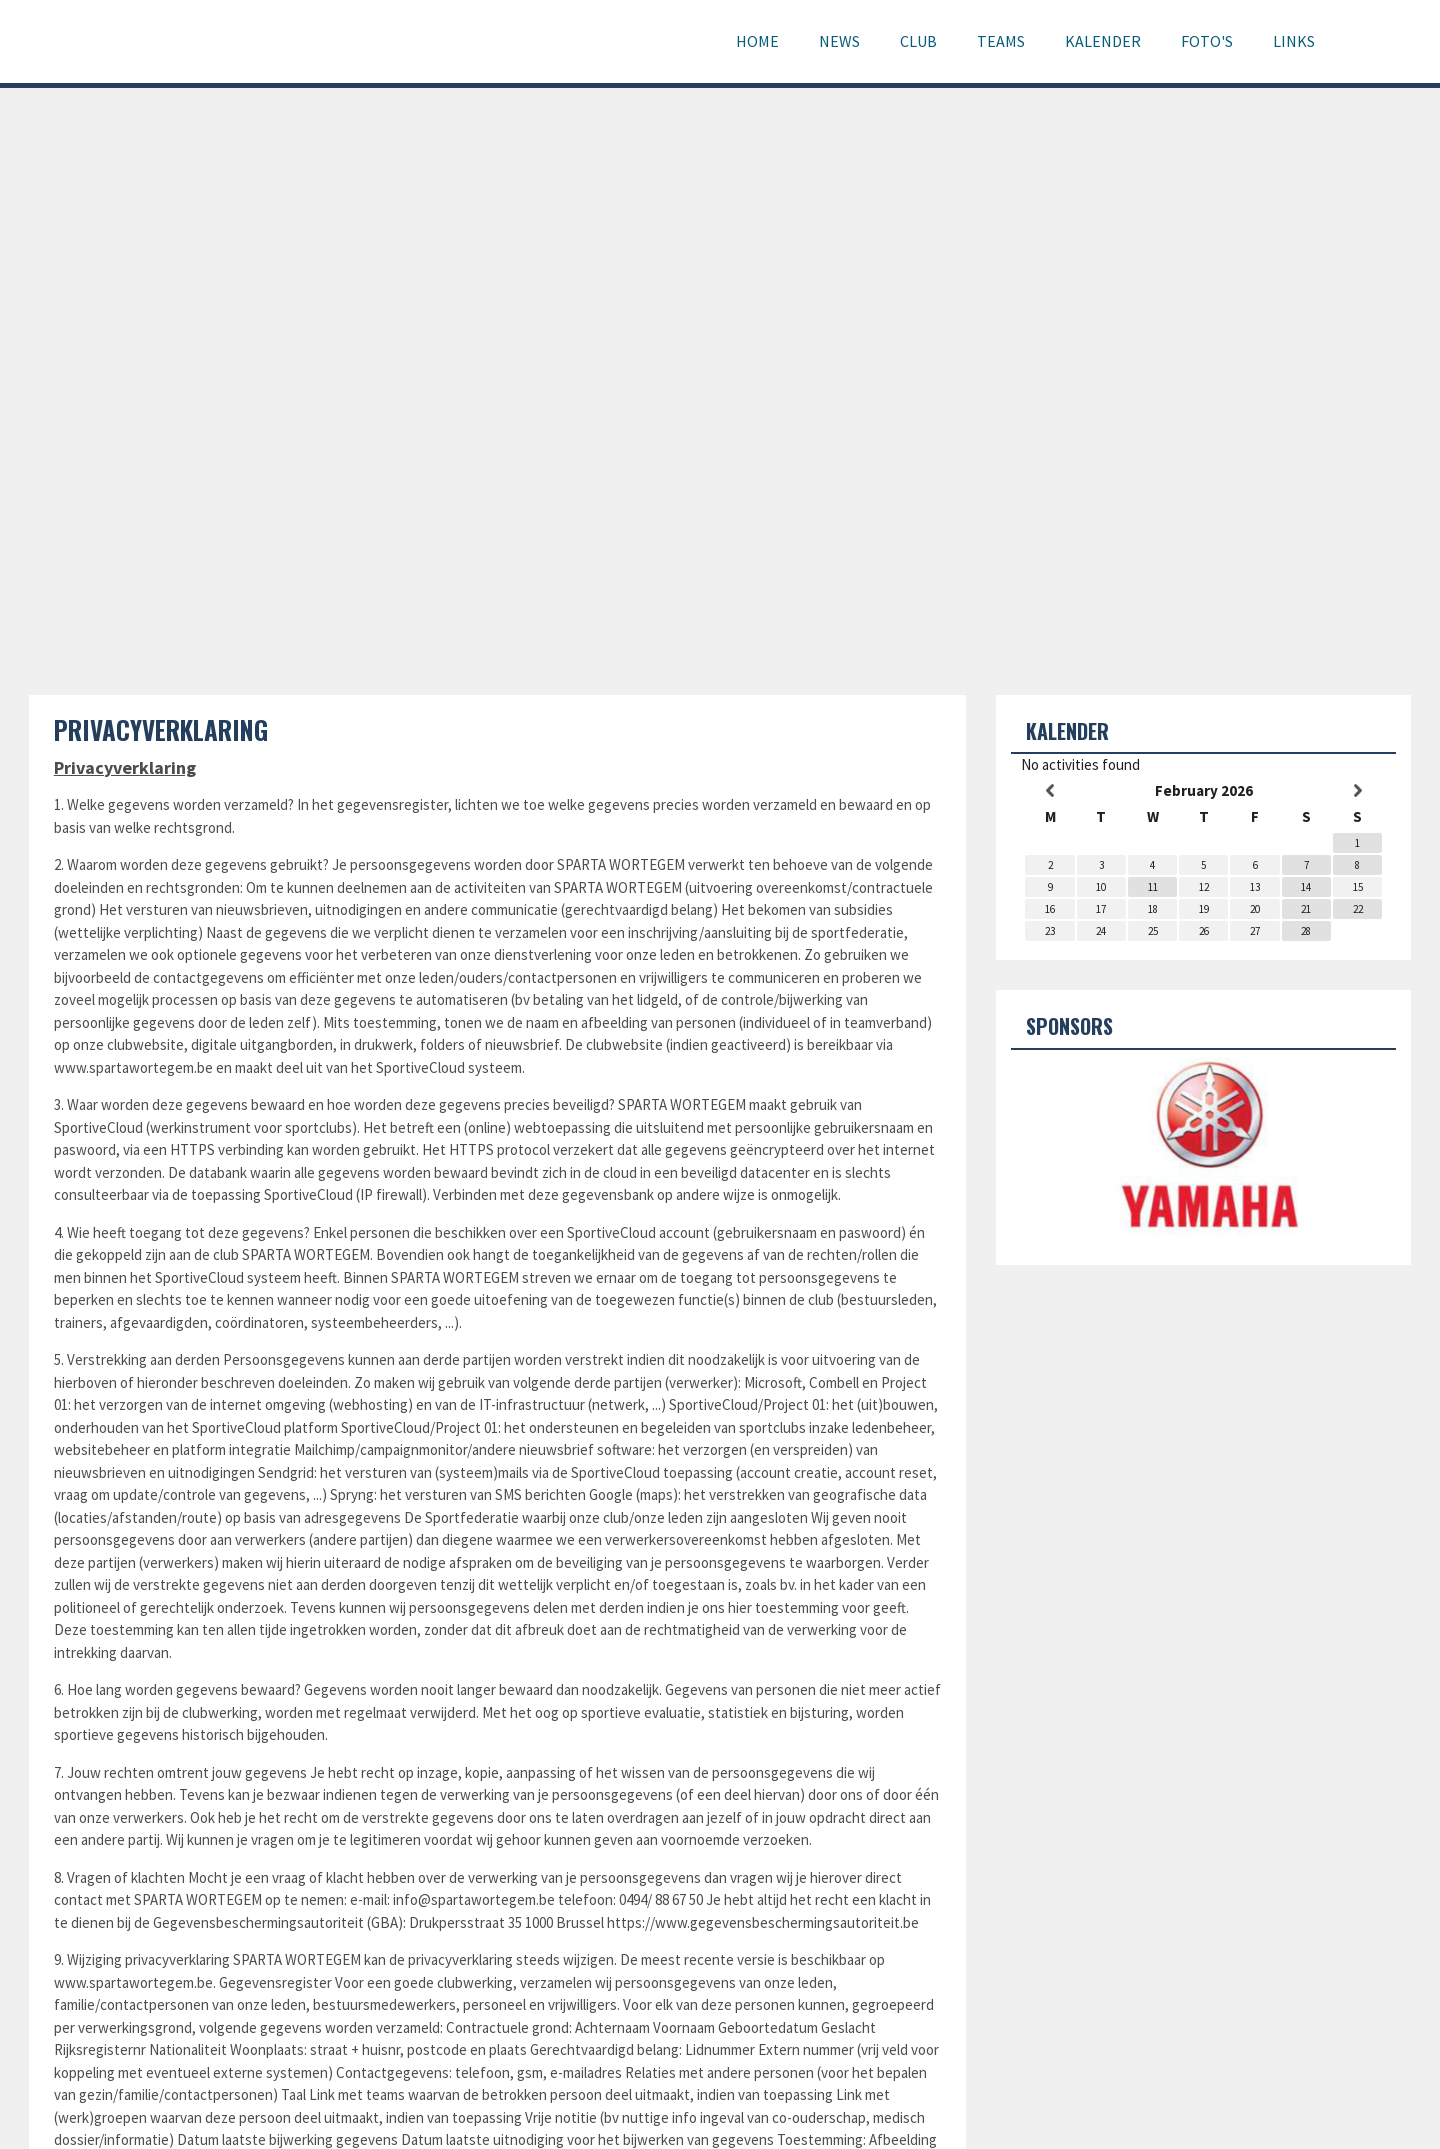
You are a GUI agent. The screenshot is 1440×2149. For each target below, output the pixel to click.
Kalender (1103, 41)
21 (1306, 909)
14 (1306, 887)
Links (1294, 41)
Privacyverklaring (161, 729)
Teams (1001, 41)
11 (1153, 887)
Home (757, 41)
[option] (1203, 1150)
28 (1306, 931)
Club (918, 41)
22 (1358, 909)
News (839, 41)
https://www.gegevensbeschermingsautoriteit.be (763, 1922)
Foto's (1207, 41)
